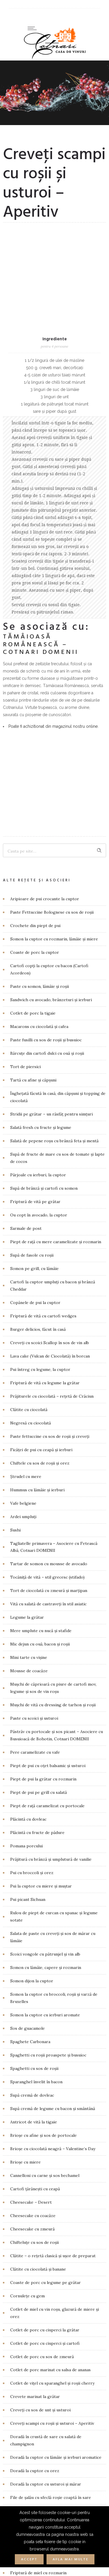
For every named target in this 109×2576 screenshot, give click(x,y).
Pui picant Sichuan (27, 1707)
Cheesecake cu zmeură (32, 2037)
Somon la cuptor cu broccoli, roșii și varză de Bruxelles (53, 1806)
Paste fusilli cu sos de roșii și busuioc (46, 848)
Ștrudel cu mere (25, 1284)
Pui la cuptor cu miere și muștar (41, 1694)
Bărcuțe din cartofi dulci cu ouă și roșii (47, 861)
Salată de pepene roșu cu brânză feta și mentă (54, 948)
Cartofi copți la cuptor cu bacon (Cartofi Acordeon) (49, 777)
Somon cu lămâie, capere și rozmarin (45, 1775)
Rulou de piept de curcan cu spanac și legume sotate (54, 1724)
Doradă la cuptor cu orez (34, 2278)
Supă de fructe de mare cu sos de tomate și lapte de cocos (57, 966)
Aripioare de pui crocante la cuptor (44, 706)
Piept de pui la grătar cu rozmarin (43, 1587)
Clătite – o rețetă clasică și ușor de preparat (53, 2063)
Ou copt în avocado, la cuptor (38, 1023)
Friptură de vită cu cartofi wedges (43, 1124)
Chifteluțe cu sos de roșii (34, 2050)
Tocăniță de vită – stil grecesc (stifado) (47, 1385)
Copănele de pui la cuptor (35, 1110)
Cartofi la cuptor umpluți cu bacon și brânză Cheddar (52, 1093)
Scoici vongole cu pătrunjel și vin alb (45, 1762)
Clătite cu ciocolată (28, 1217)
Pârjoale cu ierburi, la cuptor (38, 982)
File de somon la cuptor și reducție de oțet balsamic (51, 2322)
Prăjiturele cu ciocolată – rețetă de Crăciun (52, 1204)
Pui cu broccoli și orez (31, 1680)
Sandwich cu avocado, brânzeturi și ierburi (51, 807)
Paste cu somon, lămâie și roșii (39, 794)
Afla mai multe (70, 2559)
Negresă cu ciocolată (30, 1231)
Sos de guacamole (27, 1836)
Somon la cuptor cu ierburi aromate (45, 1823)
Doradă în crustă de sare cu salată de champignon (45, 2248)
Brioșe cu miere (25, 1970)
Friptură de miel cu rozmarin (38, 2380)
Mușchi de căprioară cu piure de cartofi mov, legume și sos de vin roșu (53, 1496)
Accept (29, 2559)
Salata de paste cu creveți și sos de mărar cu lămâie (52, 1745)
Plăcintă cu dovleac (28, 1627)
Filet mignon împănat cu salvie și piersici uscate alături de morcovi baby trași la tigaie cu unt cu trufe (56, 2347)
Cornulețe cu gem (27, 2104)
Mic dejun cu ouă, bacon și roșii (40, 1452)
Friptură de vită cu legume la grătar (45, 1190)
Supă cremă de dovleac (32, 1903)
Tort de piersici (25, 874)
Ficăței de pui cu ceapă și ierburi (41, 1257)
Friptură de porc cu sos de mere (42, 2407)
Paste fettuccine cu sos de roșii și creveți (49, 1244)
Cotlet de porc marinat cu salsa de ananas (50, 2177)
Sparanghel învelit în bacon (36, 1889)
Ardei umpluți (23, 1324)
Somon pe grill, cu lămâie (34, 1076)
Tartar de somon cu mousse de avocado (48, 1371)
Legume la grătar (27, 1425)
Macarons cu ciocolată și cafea (39, 834)
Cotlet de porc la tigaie (33, 821)
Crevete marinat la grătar (35, 2204)
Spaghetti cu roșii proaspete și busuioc (48, 1863)
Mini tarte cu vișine (28, 1465)
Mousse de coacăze (29, 1478)
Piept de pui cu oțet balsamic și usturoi (47, 1573)
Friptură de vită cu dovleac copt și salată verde (55, 2434)
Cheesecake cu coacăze (33, 2023)
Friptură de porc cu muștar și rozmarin (48, 2394)
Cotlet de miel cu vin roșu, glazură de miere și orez (54, 2121)
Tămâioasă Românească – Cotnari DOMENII (40, 548)
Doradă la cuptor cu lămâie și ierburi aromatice (55, 2265)
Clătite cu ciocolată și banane (38, 2077)
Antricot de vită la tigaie (33, 1930)
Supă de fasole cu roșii (31, 1063)
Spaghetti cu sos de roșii (34, 1876)
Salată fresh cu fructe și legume (40, 935)
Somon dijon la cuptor (31, 1789)
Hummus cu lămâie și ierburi (37, 1298)
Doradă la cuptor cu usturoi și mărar (45, 2292)
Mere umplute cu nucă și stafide (41, 1438)
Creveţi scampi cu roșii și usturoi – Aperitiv (52, 2231)
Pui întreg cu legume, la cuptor (40, 1177)
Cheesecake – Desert (31, 2010)
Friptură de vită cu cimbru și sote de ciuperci (53, 2421)
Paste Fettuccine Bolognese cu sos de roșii (52, 720)
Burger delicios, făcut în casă (38, 1137)
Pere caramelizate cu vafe (35, 1560)
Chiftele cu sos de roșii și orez (39, 1271)
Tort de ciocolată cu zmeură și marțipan (48, 1398)
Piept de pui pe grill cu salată (38, 1600)
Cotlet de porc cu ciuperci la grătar (44, 2138)
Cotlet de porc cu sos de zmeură (42, 2164)
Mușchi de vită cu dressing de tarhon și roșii (53, 1512)
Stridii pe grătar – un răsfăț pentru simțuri (51, 922)
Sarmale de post (26, 1036)
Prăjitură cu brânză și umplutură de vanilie (51, 1667)
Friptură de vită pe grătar (35, 1009)
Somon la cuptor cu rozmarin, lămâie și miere (54, 747)
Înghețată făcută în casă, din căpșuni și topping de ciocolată (58, 905)
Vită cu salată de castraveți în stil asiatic (48, 1412)
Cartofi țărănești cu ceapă (35, 1996)
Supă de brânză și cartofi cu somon (44, 996)
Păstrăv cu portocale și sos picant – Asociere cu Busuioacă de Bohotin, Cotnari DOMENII (56, 1543)
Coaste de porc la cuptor (34, 760)
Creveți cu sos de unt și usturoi (40, 2218)
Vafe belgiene (23, 1311)
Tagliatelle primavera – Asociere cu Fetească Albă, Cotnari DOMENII (53, 1355)
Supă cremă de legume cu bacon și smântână (52, 1916)
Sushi (15, 1337)
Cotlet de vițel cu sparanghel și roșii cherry (52, 2191)
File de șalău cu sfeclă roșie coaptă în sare (50, 2305)
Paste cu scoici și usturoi (34, 1526)
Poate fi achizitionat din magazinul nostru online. (53, 630)
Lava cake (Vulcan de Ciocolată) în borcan (50, 1164)
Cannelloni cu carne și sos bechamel (44, 1983)
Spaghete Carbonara (30, 1849)
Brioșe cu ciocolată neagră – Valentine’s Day (52, 1956)
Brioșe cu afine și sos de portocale (43, 1943)
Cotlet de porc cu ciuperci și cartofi (45, 2151)
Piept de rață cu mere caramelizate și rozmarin (55, 1049)
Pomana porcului (26, 1654)
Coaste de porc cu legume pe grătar (45, 2090)
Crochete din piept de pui (35, 733)
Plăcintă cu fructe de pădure (37, 1640)
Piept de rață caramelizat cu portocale (47, 1613)
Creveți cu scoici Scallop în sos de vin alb (49, 1150)
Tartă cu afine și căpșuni (33, 888)
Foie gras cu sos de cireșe (35, 2367)
